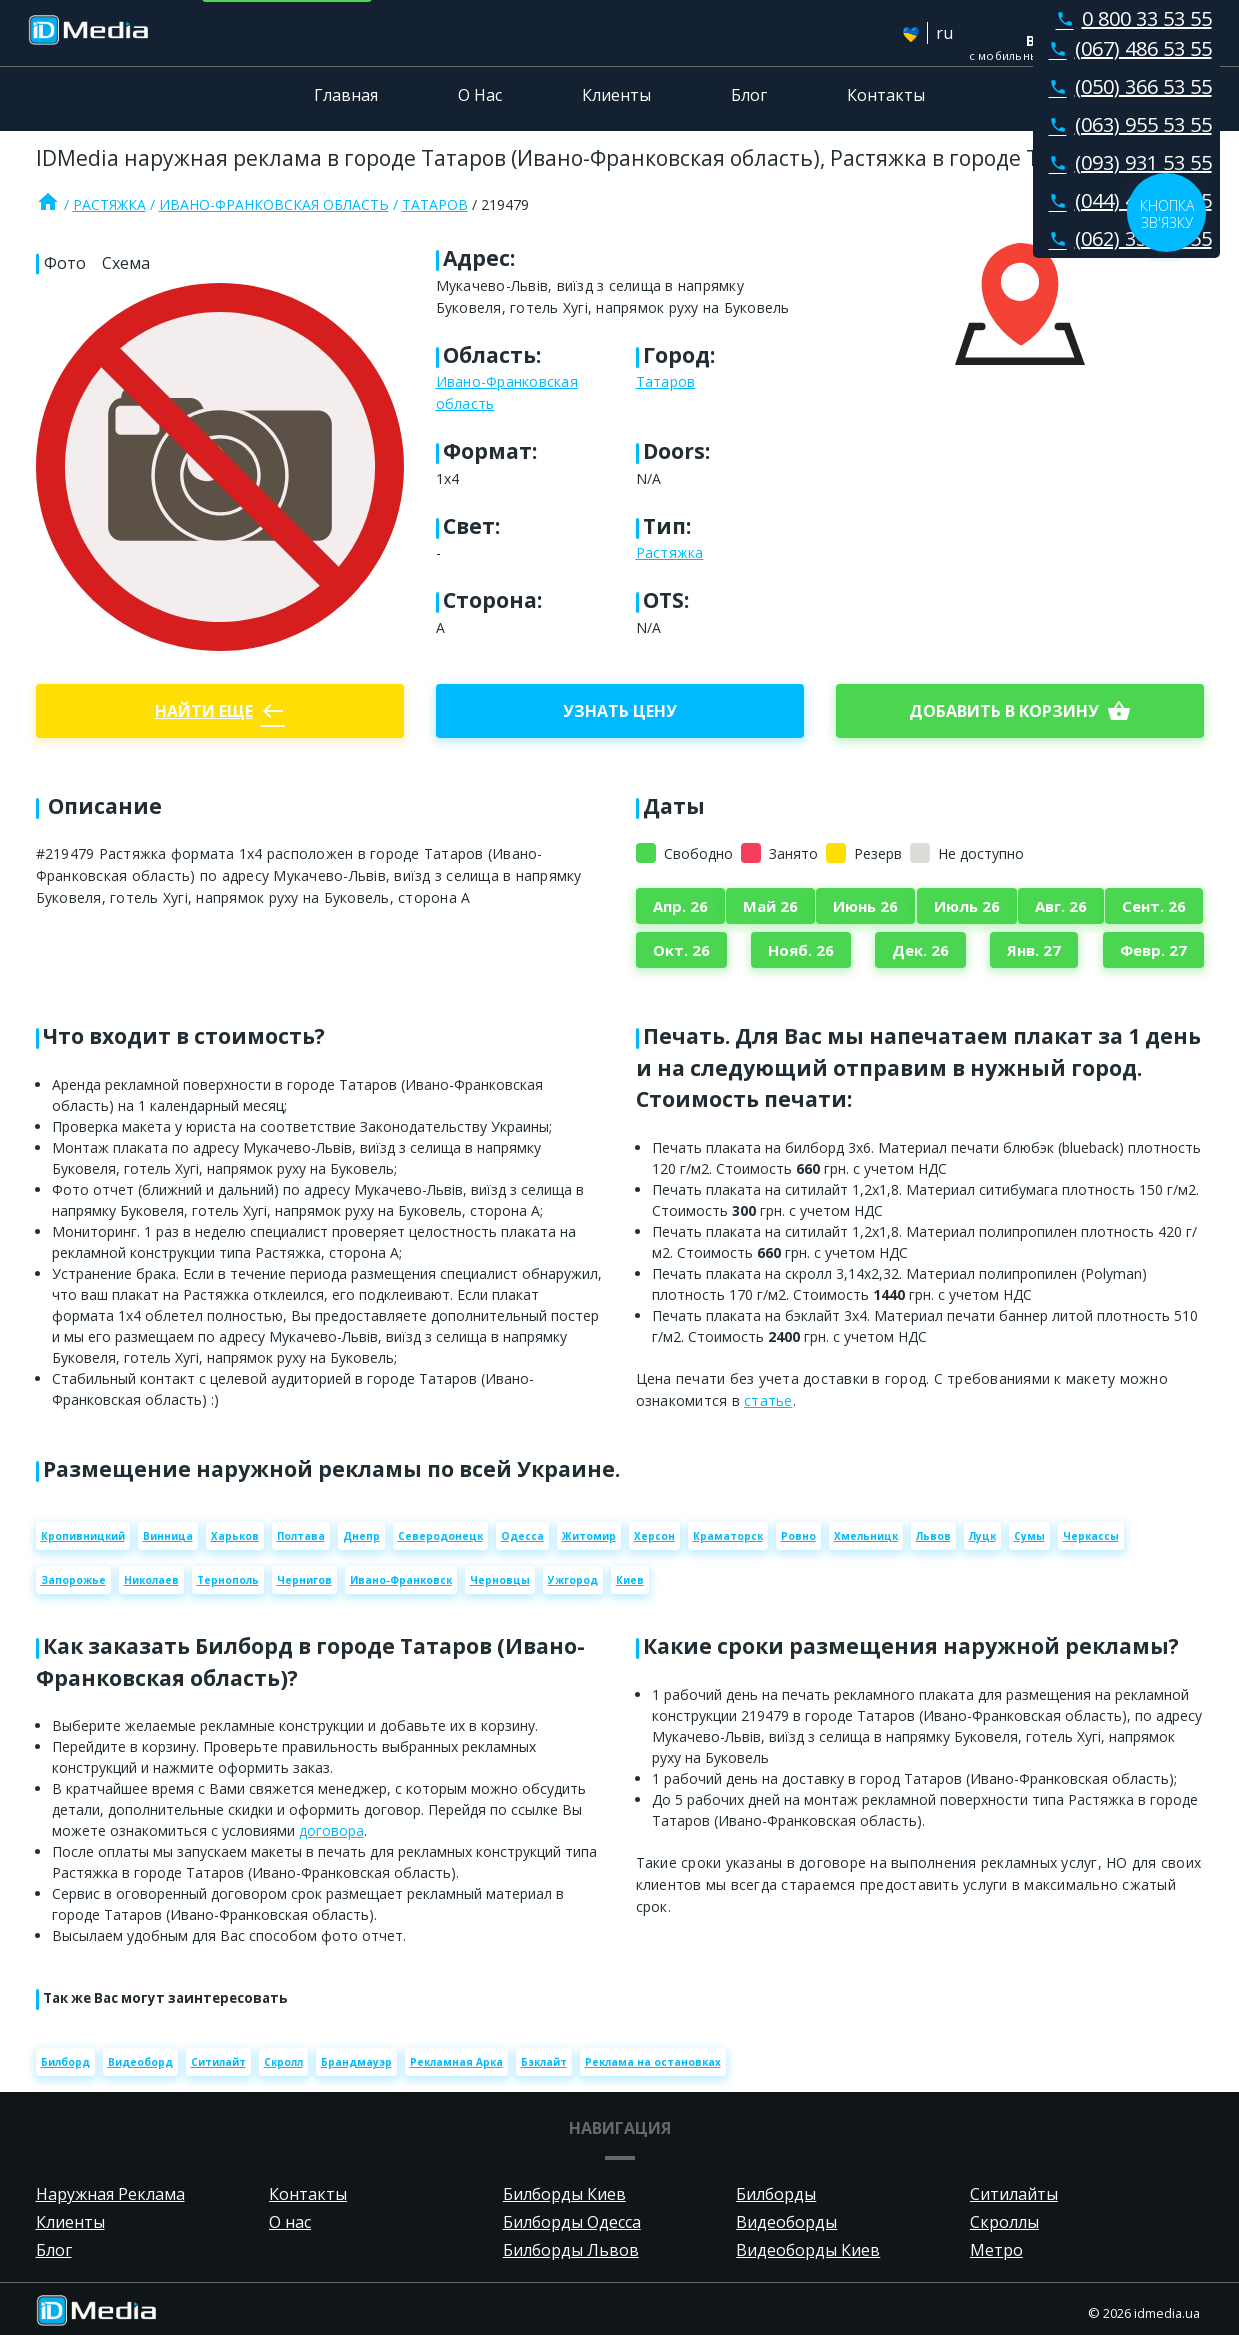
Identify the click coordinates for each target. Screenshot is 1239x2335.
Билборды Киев (564, 2194)
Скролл (283, 2062)
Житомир (589, 1536)
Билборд (65, 2062)
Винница (168, 1536)
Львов (933, 1536)
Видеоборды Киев (808, 2250)
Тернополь (228, 1580)
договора (331, 1830)
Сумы (1029, 1536)
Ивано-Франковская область (274, 204)
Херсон (654, 1536)
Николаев (151, 1580)
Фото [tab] (65, 263)
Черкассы (1091, 1536)
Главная (346, 95)
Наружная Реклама (110, 2194)
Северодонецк (440, 1536)
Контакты (886, 95)
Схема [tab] (126, 263)
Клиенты (616, 95)
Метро (996, 2250)
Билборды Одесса (572, 2222)
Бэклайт (544, 2062)
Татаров (435, 204)
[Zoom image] (220, 467)
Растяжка (109, 204)
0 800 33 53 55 (1130, 18)
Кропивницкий (83, 1536)
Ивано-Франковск (401, 1580)
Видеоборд (140, 2062)
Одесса (522, 1536)
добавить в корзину (1020, 711)
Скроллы (1004, 2222)
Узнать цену (620, 711)
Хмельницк (866, 1536)
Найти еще (220, 711)
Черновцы (500, 1580)
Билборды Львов (571, 2250)
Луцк (982, 1536)
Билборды (776, 2194)
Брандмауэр (356, 2062)
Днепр (361, 1536)
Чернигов (304, 1580)
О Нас (480, 95)
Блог (749, 95)
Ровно (798, 1536)
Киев (630, 1580)
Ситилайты (1014, 2194)
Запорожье (73, 1580)
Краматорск (728, 1536)
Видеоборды (786, 2222)
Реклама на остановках (653, 2062)
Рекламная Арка (456, 2062)
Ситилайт (218, 2062)
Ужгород (573, 1580)
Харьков (235, 1536)
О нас (290, 2222)
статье (768, 1400)
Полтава (301, 1536)
